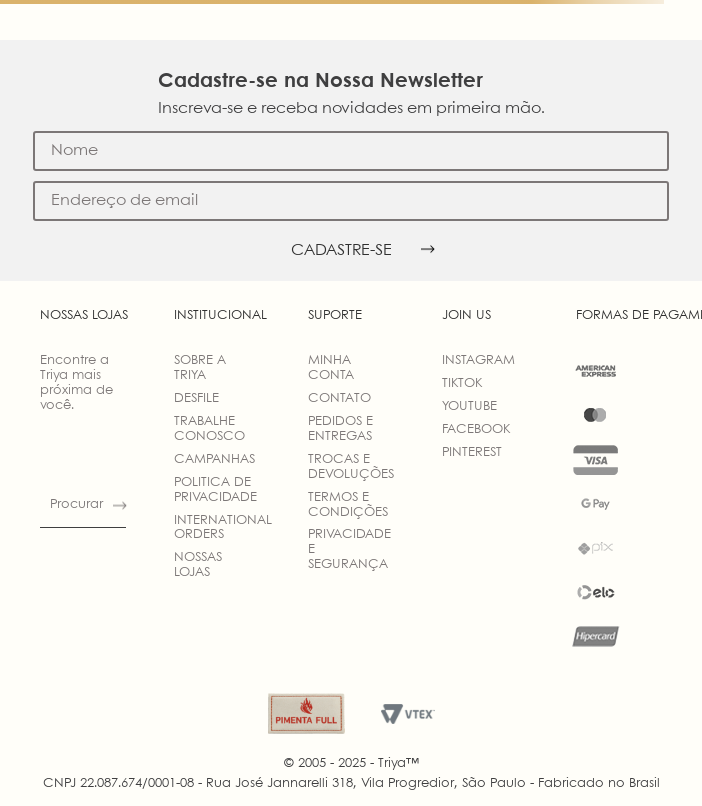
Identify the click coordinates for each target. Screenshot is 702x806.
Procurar (76, 504)
